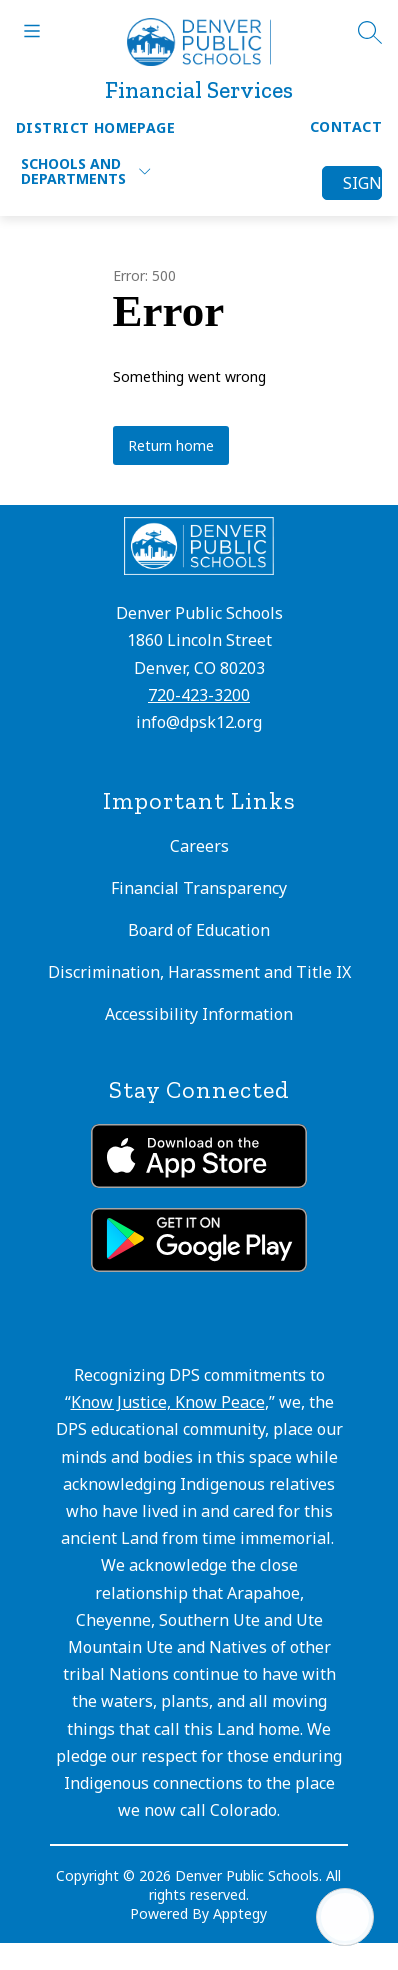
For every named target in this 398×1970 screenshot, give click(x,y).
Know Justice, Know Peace (168, 1402)
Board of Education (199, 930)
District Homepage (95, 127)
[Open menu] (32, 31)
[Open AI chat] (345, 1917)
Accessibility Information (199, 1014)
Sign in (362, 183)
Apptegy (240, 1913)
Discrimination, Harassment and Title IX (199, 972)
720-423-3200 (199, 695)
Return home (171, 445)
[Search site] (370, 32)
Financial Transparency (199, 888)
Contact (346, 126)
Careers (199, 846)
